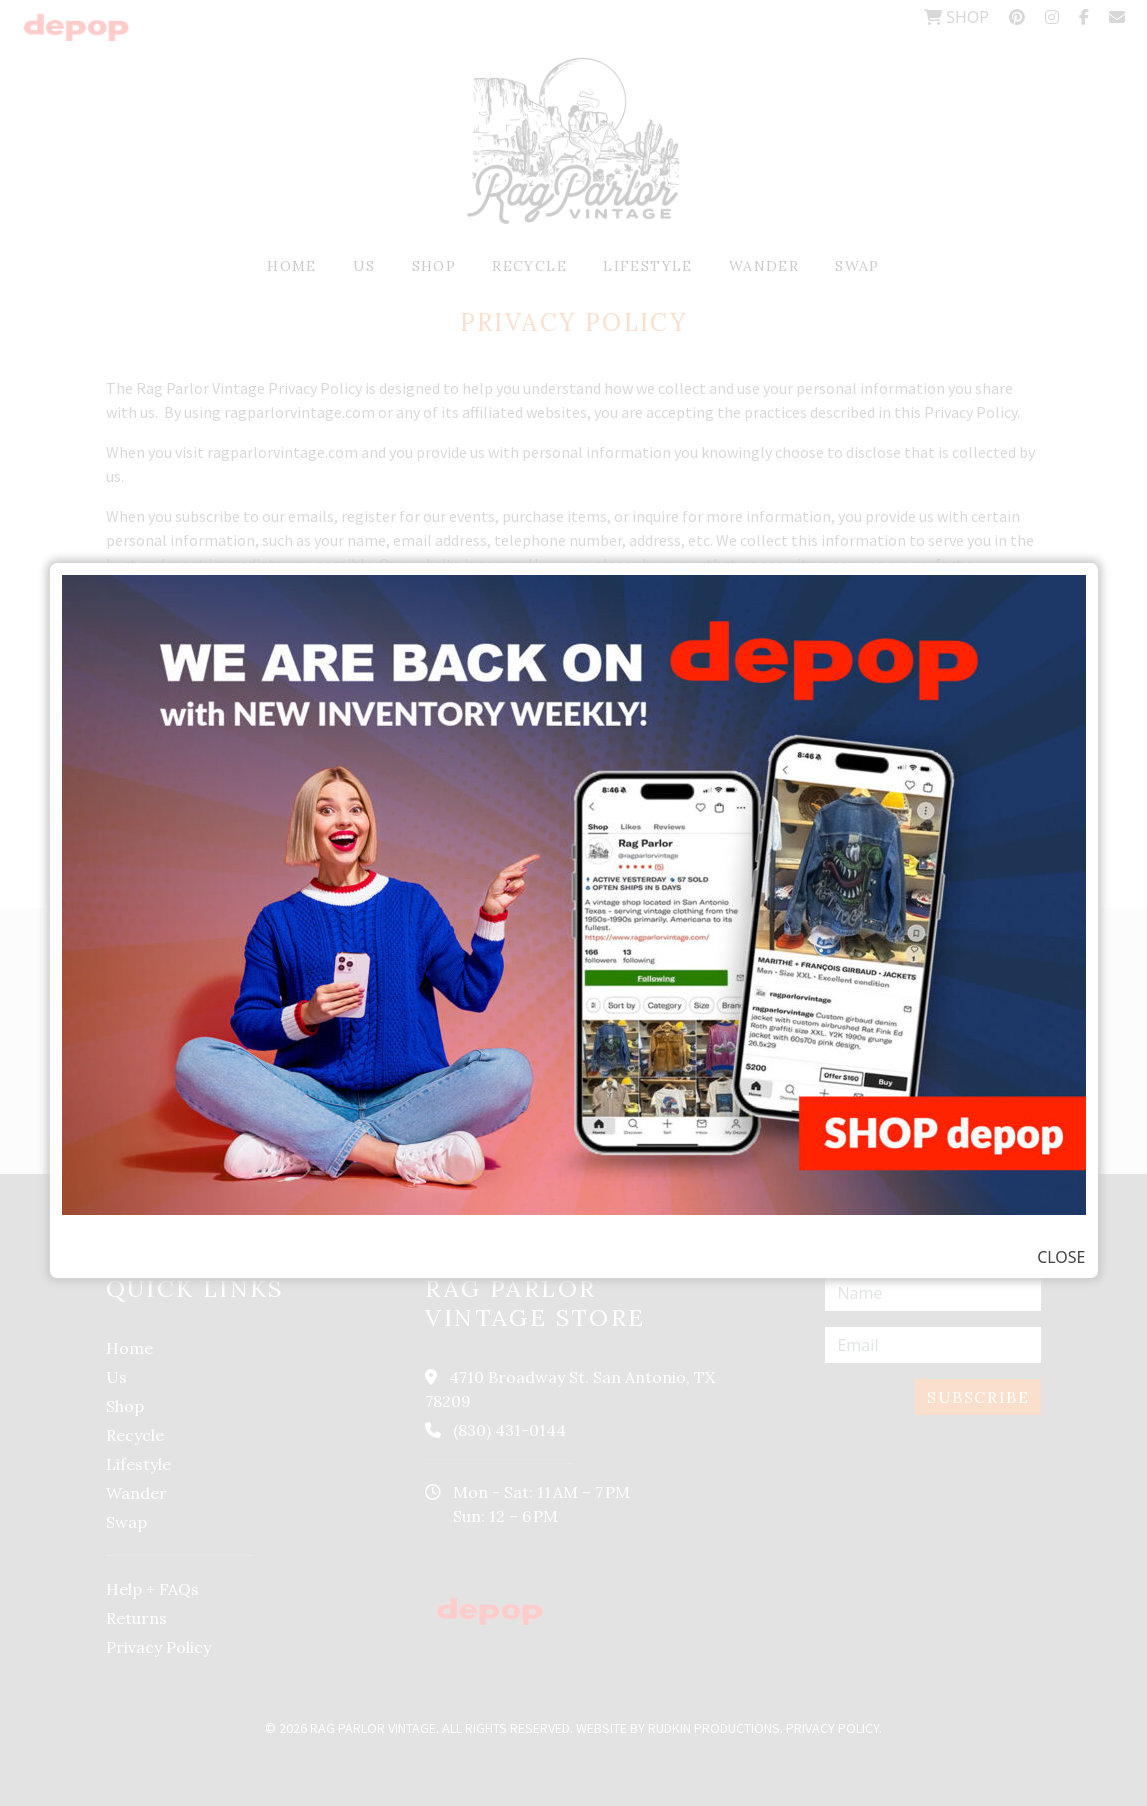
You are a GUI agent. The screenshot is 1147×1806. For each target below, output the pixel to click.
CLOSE (1061, 1257)
